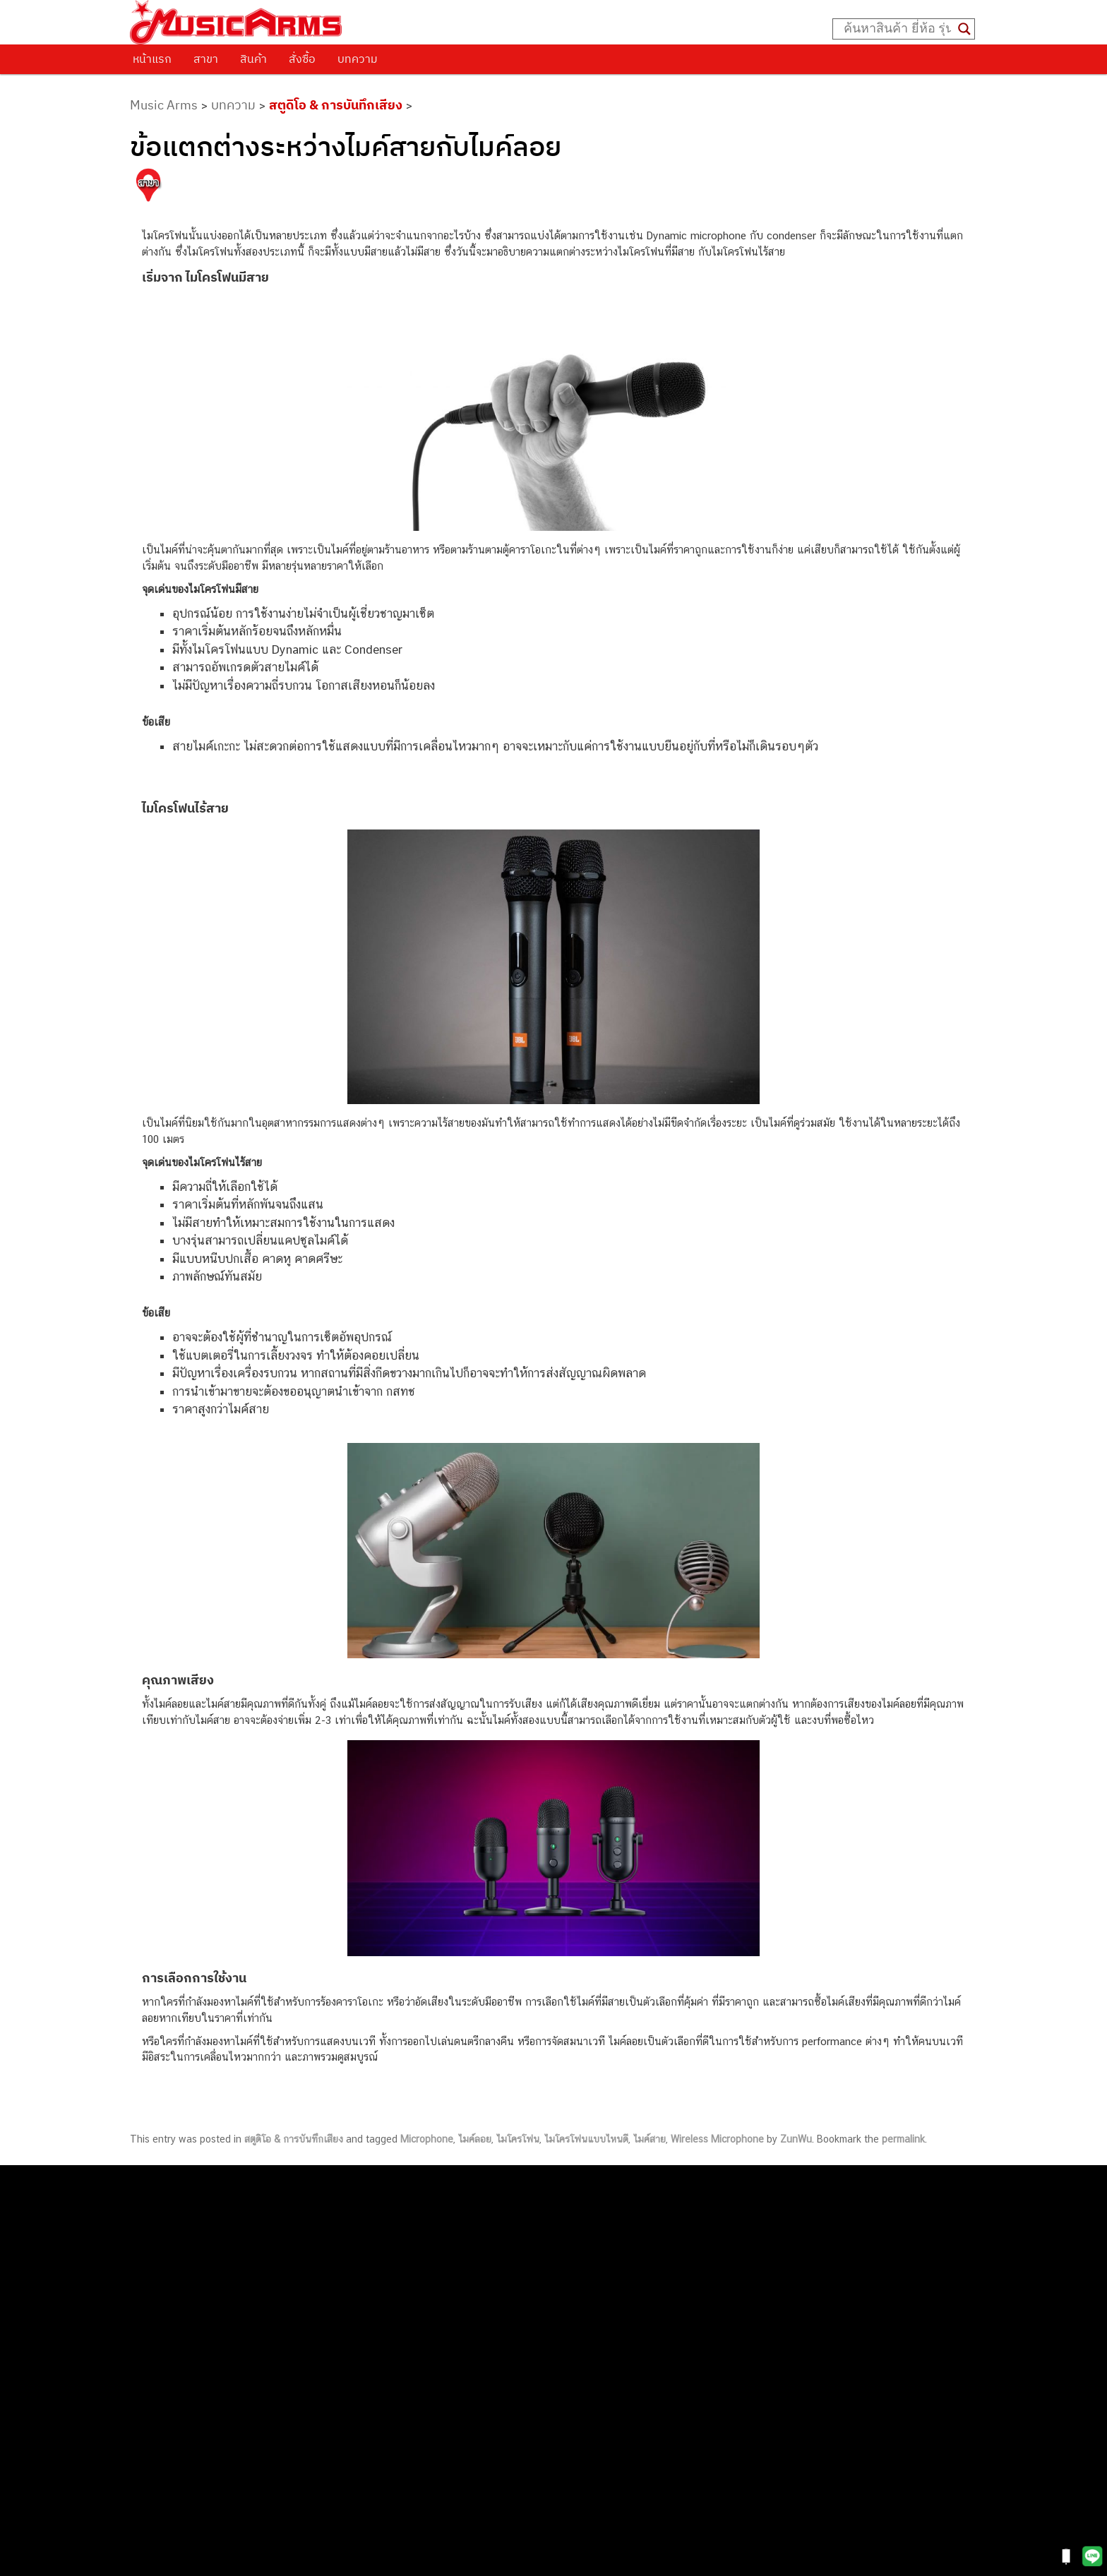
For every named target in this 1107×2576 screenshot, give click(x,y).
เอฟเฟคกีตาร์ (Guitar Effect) (774, 2264)
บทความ (357, 59)
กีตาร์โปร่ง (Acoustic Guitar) (775, 2216)
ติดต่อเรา (164, 2211)
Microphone (426, 2139)
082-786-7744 (609, 2300)
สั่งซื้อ (302, 59)
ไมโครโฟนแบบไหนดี (586, 2139)
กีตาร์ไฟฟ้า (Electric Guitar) (772, 2200)
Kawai (724, 2374)
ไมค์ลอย (474, 2139)
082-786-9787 (586, 2382)
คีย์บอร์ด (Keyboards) (759, 2232)
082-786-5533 (584, 2267)
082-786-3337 (588, 2251)
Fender (727, 2327)
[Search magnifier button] (964, 29)
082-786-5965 (617, 2430)
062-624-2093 (596, 2218)
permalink (903, 2139)
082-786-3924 (546, 2349)
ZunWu (796, 2139)
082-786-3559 (588, 2235)
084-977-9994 (588, 2283)
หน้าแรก (152, 59)
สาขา (205, 59)
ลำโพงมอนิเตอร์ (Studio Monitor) (784, 2311)
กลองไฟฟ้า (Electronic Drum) (776, 2279)
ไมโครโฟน (517, 2139)
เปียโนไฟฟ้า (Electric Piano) (774, 2247)
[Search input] (897, 29)
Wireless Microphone (717, 2139)
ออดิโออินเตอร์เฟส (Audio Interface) (792, 2295)
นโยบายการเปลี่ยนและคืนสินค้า (219, 2229)
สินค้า (253, 59)
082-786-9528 (553, 2365)
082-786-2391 (615, 2445)
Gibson (727, 2343)
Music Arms (164, 105)
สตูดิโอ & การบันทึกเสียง (335, 105)
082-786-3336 (578, 2317)
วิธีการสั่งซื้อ (171, 2193)
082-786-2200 (619, 2333)
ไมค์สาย (649, 2139)
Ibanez (727, 2359)
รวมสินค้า (165, 2248)
